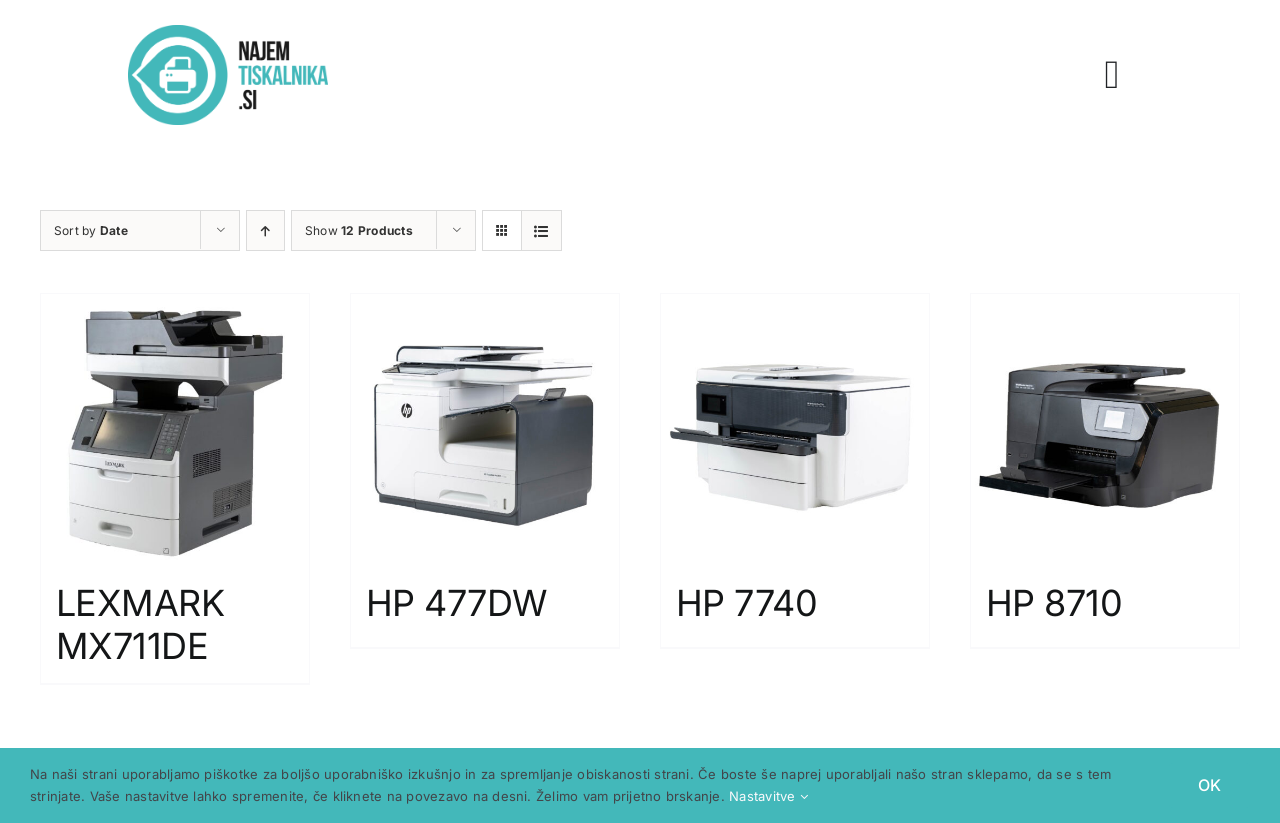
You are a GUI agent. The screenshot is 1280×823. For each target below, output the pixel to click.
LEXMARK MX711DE (140, 624)
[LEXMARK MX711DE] (175, 428)
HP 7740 (746, 603)
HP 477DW (456, 603)
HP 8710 (1054, 603)
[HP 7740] (795, 428)
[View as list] (541, 230)
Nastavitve (768, 796)
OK (1209, 785)
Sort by (91, 230)
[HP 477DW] (485, 428)
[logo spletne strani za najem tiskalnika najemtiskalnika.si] (228, 33)
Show (359, 230)
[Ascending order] (265, 230)
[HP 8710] (1105, 428)
